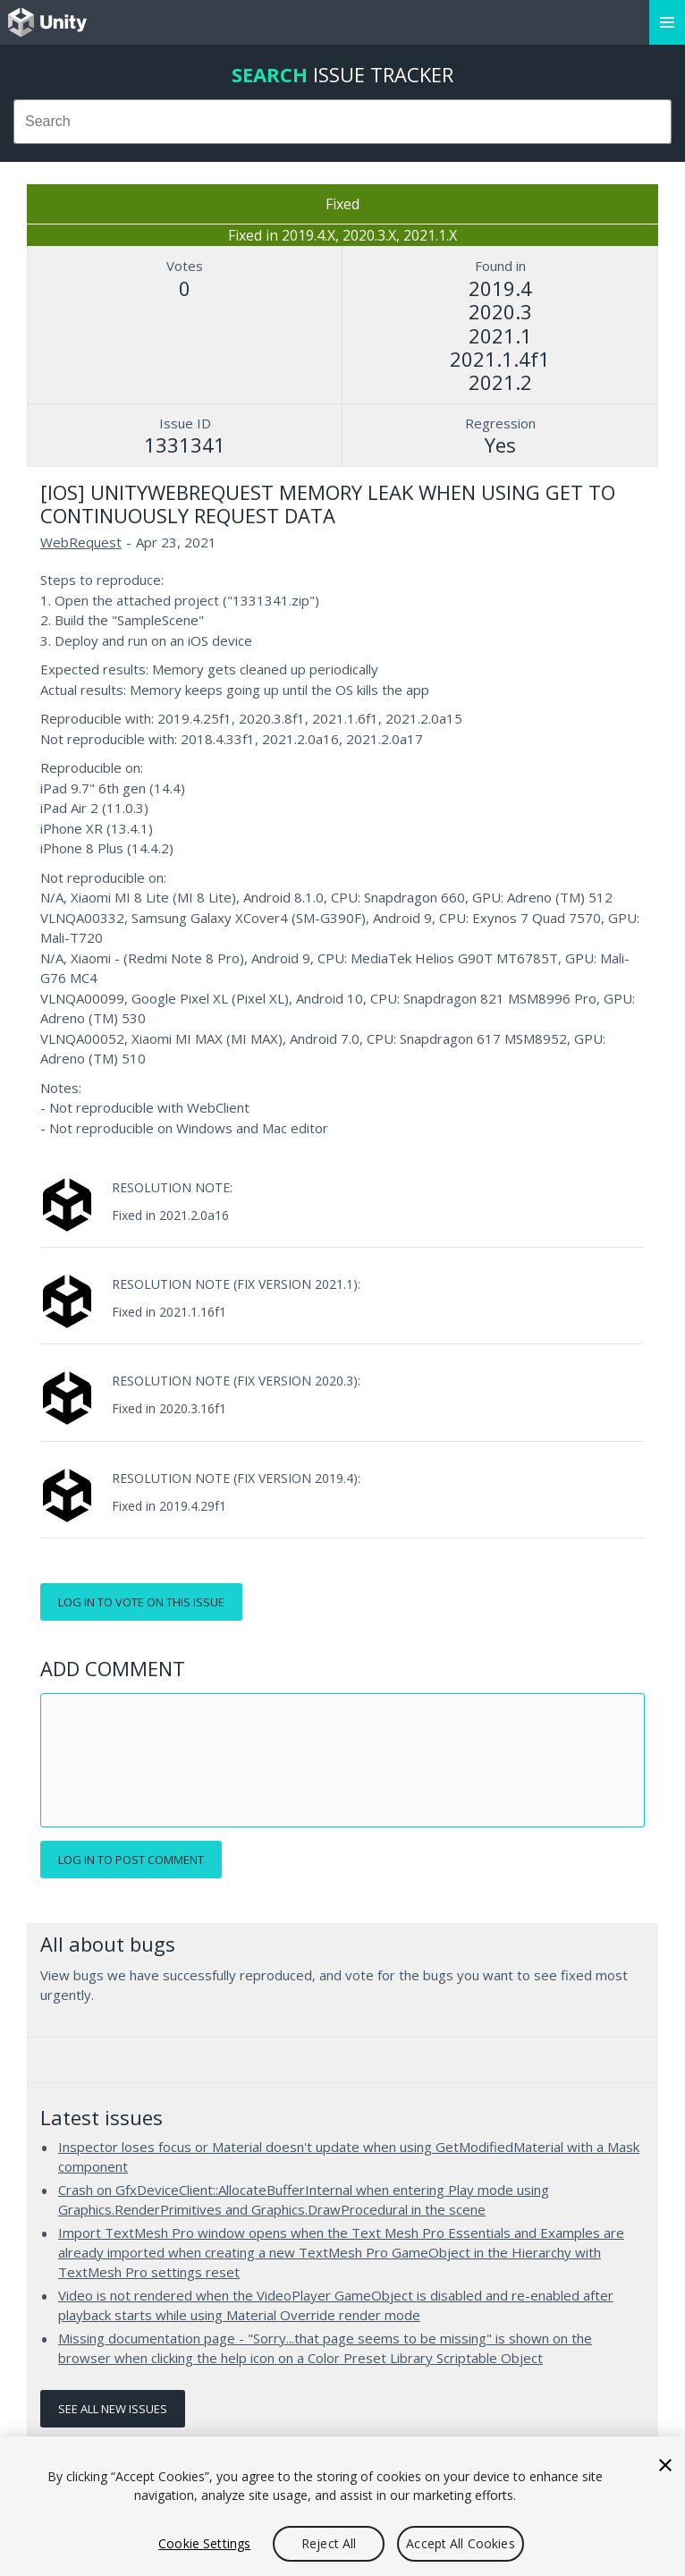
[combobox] (342, 121)
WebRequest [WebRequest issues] (81, 542)
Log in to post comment (131, 1860)
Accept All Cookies (460, 2543)
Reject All (328, 2543)
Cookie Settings (204, 2543)
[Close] (665, 2465)
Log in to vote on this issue (141, 1602)
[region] (342, 2506)
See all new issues (112, 2409)
